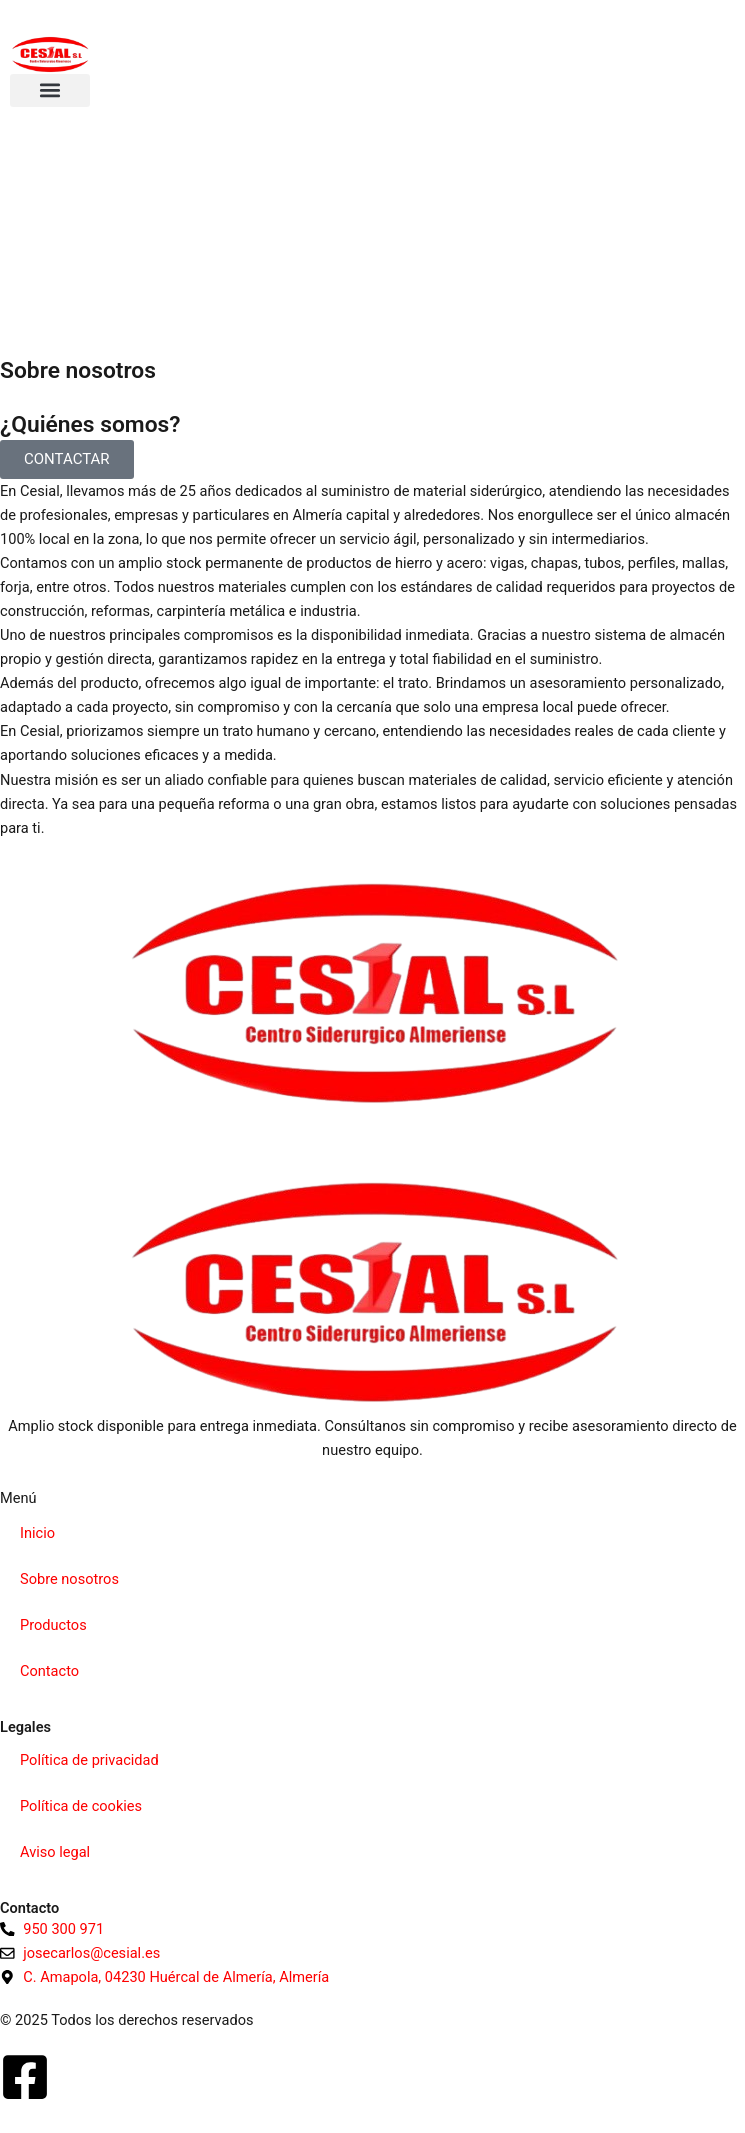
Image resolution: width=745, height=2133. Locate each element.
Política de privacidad (89, 1760)
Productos (53, 1625)
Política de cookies (81, 1806)
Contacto (49, 1671)
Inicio (37, 1533)
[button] (50, 90)
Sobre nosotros (69, 1579)
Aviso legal (55, 1852)
